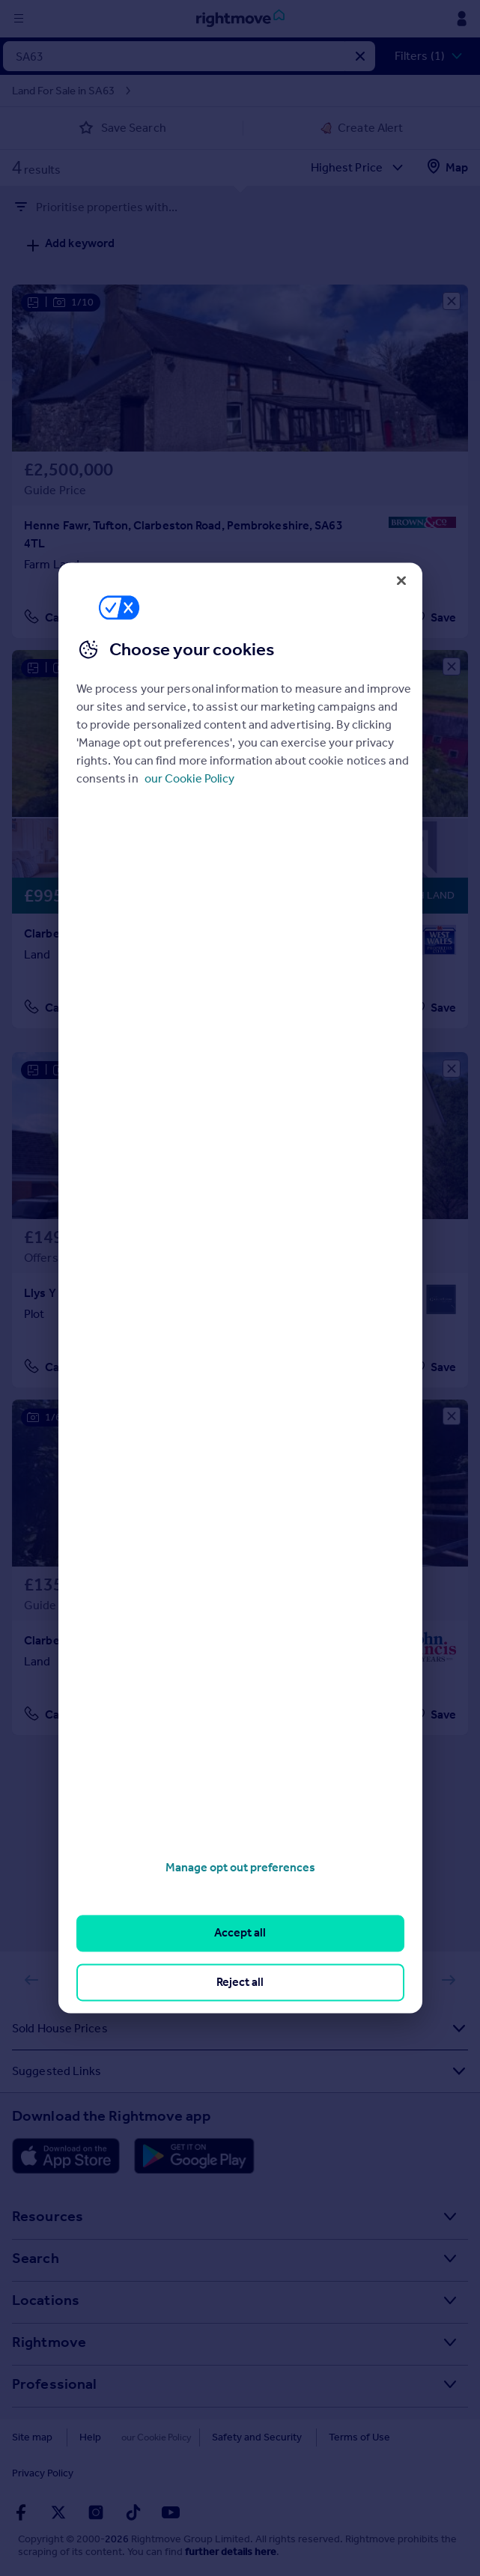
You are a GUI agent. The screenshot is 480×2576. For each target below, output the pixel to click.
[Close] (401, 580)
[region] (240, 1287)
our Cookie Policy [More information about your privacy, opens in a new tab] (189, 778)
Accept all (240, 1933)
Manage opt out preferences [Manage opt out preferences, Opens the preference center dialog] (240, 1867)
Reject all (240, 1982)
